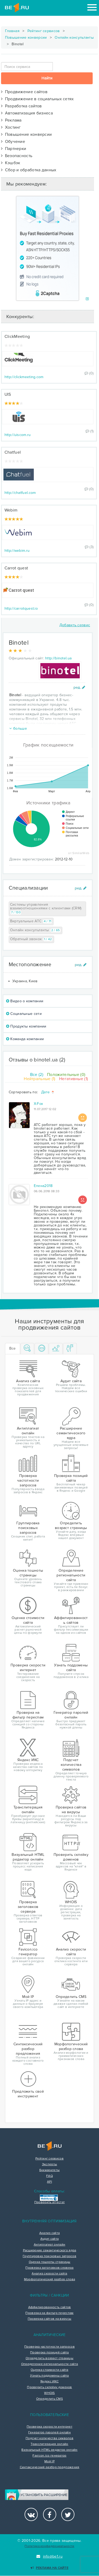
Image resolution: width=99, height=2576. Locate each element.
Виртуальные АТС (31, 921)
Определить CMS (49, 2398)
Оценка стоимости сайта (49, 2370)
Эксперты (49, 2164)
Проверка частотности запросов (49, 2346)
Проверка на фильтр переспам (49, 2313)
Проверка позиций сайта (49, 2352)
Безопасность (16, 155)
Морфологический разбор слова (49, 2279)
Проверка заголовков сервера (49, 2267)
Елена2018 (43, 1186)
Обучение (13, 141)
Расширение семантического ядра (49, 2250)
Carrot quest (16, 568)
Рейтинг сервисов (43, 31)
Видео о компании (24, 1001)
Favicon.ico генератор (49, 2455)
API (49, 2181)
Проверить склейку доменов (49, 2387)
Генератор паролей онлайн (49, 2432)
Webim (11, 510)
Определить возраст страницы (49, 2358)
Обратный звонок (31, 939)
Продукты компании (26, 1026)
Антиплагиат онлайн (49, 2244)
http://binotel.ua (58, 658)
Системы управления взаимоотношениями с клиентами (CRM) (46, 908)
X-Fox (38, 1103)
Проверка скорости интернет (49, 2426)
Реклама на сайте (49, 2568)
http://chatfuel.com (20, 492)
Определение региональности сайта (49, 2364)
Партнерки (13, 148)
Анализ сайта (49, 2233)
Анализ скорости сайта (49, 2273)
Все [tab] (12, 1348)
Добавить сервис (74, 625)
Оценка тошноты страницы (49, 2262)
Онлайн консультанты (74, 37)
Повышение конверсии (26, 37)
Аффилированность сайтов (49, 2307)
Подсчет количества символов (49, 2438)
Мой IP (49, 2461)
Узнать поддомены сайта (49, 2375)
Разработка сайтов (21, 106)
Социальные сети (24, 1013)
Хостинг (11, 127)
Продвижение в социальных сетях (37, 99)
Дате (48, 1092)
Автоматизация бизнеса (27, 113)
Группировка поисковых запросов (49, 2256)
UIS (7, 394)
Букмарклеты (49, 2170)
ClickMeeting (17, 336)
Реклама (11, 120)
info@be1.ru (49, 2556)
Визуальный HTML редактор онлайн (49, 2450)
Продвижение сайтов (24, 91)
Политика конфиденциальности (49, 2546)
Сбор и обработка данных (28, 170)
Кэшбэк (10, 163)
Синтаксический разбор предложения (49, 2467)
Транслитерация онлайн (49, 2444)
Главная (12, 31)
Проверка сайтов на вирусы (50, 2319)
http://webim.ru (17, 550)
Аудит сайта (49, 2239)
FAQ (49, 2176)
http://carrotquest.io (21, 608)
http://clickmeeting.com (24, 377)
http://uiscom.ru (17, 435)
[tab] (27, 1348)
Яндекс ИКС (49, 2381)
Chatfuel (12, 452)
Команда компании (25, 1039)
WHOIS (49, 2393)
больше (18, 728)
